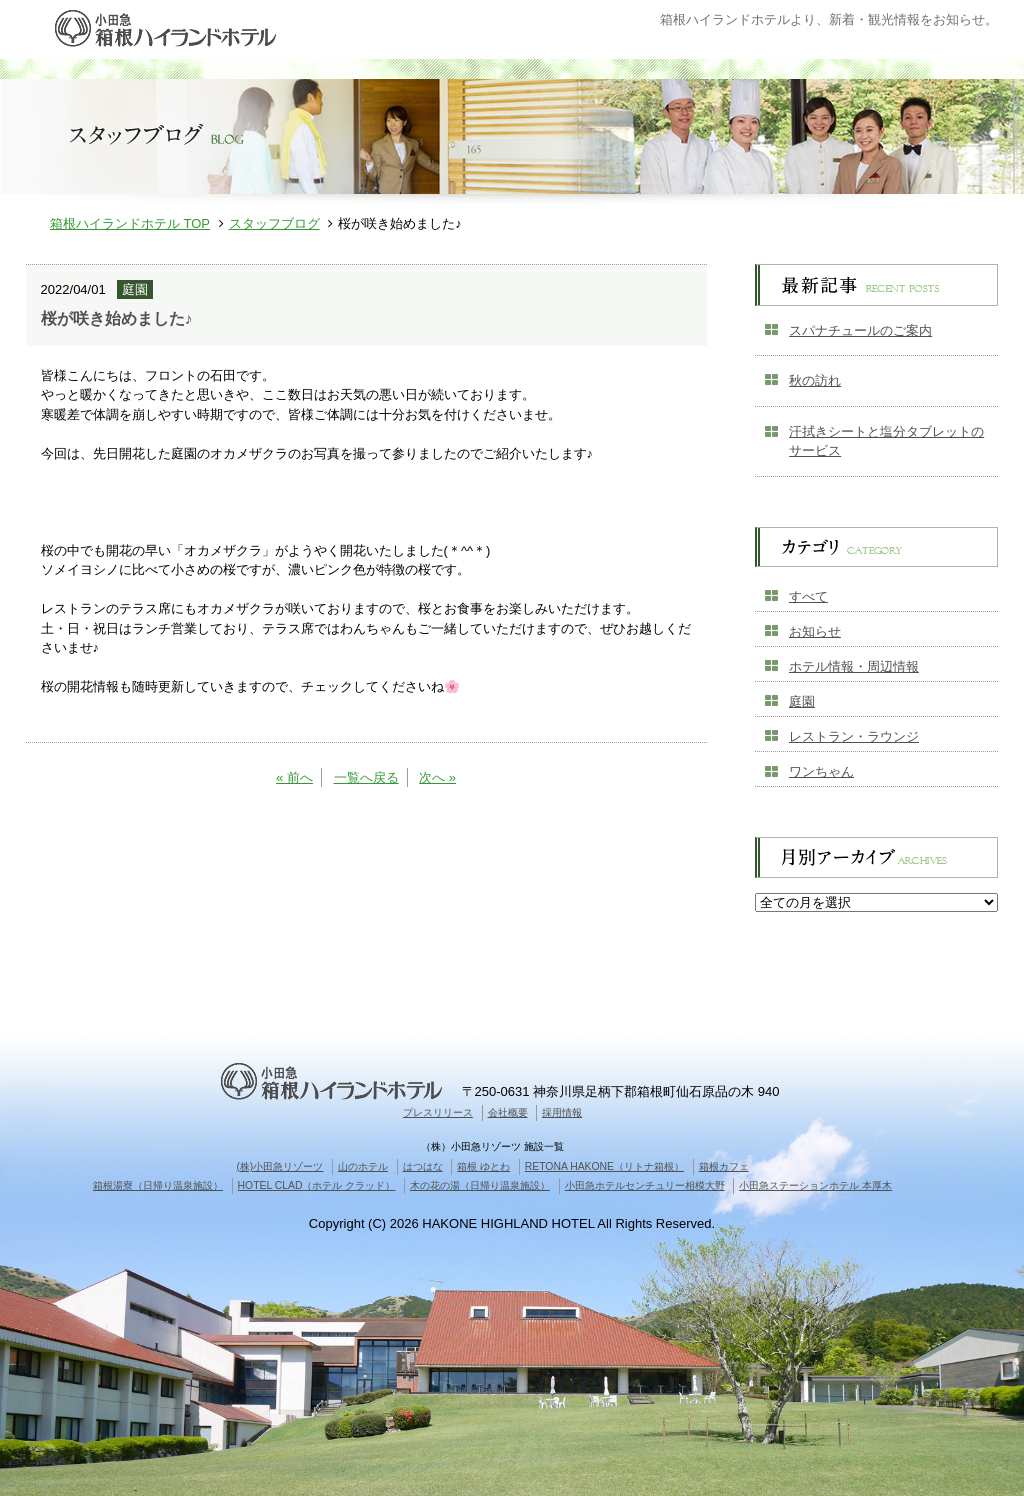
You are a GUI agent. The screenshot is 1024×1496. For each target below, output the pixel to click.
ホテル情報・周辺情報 (854, 666)
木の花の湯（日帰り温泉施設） (480, 1185)
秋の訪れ (815, 380)
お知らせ (815, 631)
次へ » (437, 777)
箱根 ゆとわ (483, 1166)
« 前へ (294, 777)
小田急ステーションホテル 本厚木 (815, 1185)
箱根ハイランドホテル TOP (130, 223)
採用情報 (562, 1112)
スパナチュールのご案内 (860, 330)
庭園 (802, 701)
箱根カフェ (724, 1166)
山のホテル (363, 1166)
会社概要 (508, 1112)
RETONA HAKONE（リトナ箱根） (604, 1166)
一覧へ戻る (366, 777)
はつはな (423, 1166)
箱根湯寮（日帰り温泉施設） (158, 1185)
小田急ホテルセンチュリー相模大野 (645, 1185)
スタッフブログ (274, 223)
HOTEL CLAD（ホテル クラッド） (317, 1185)
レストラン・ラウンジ (854, 736)
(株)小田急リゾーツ (279, 1166)
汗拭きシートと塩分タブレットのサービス (886, 441)
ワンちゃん (821, 771)
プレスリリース (438, 1112)
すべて (808, 596)
